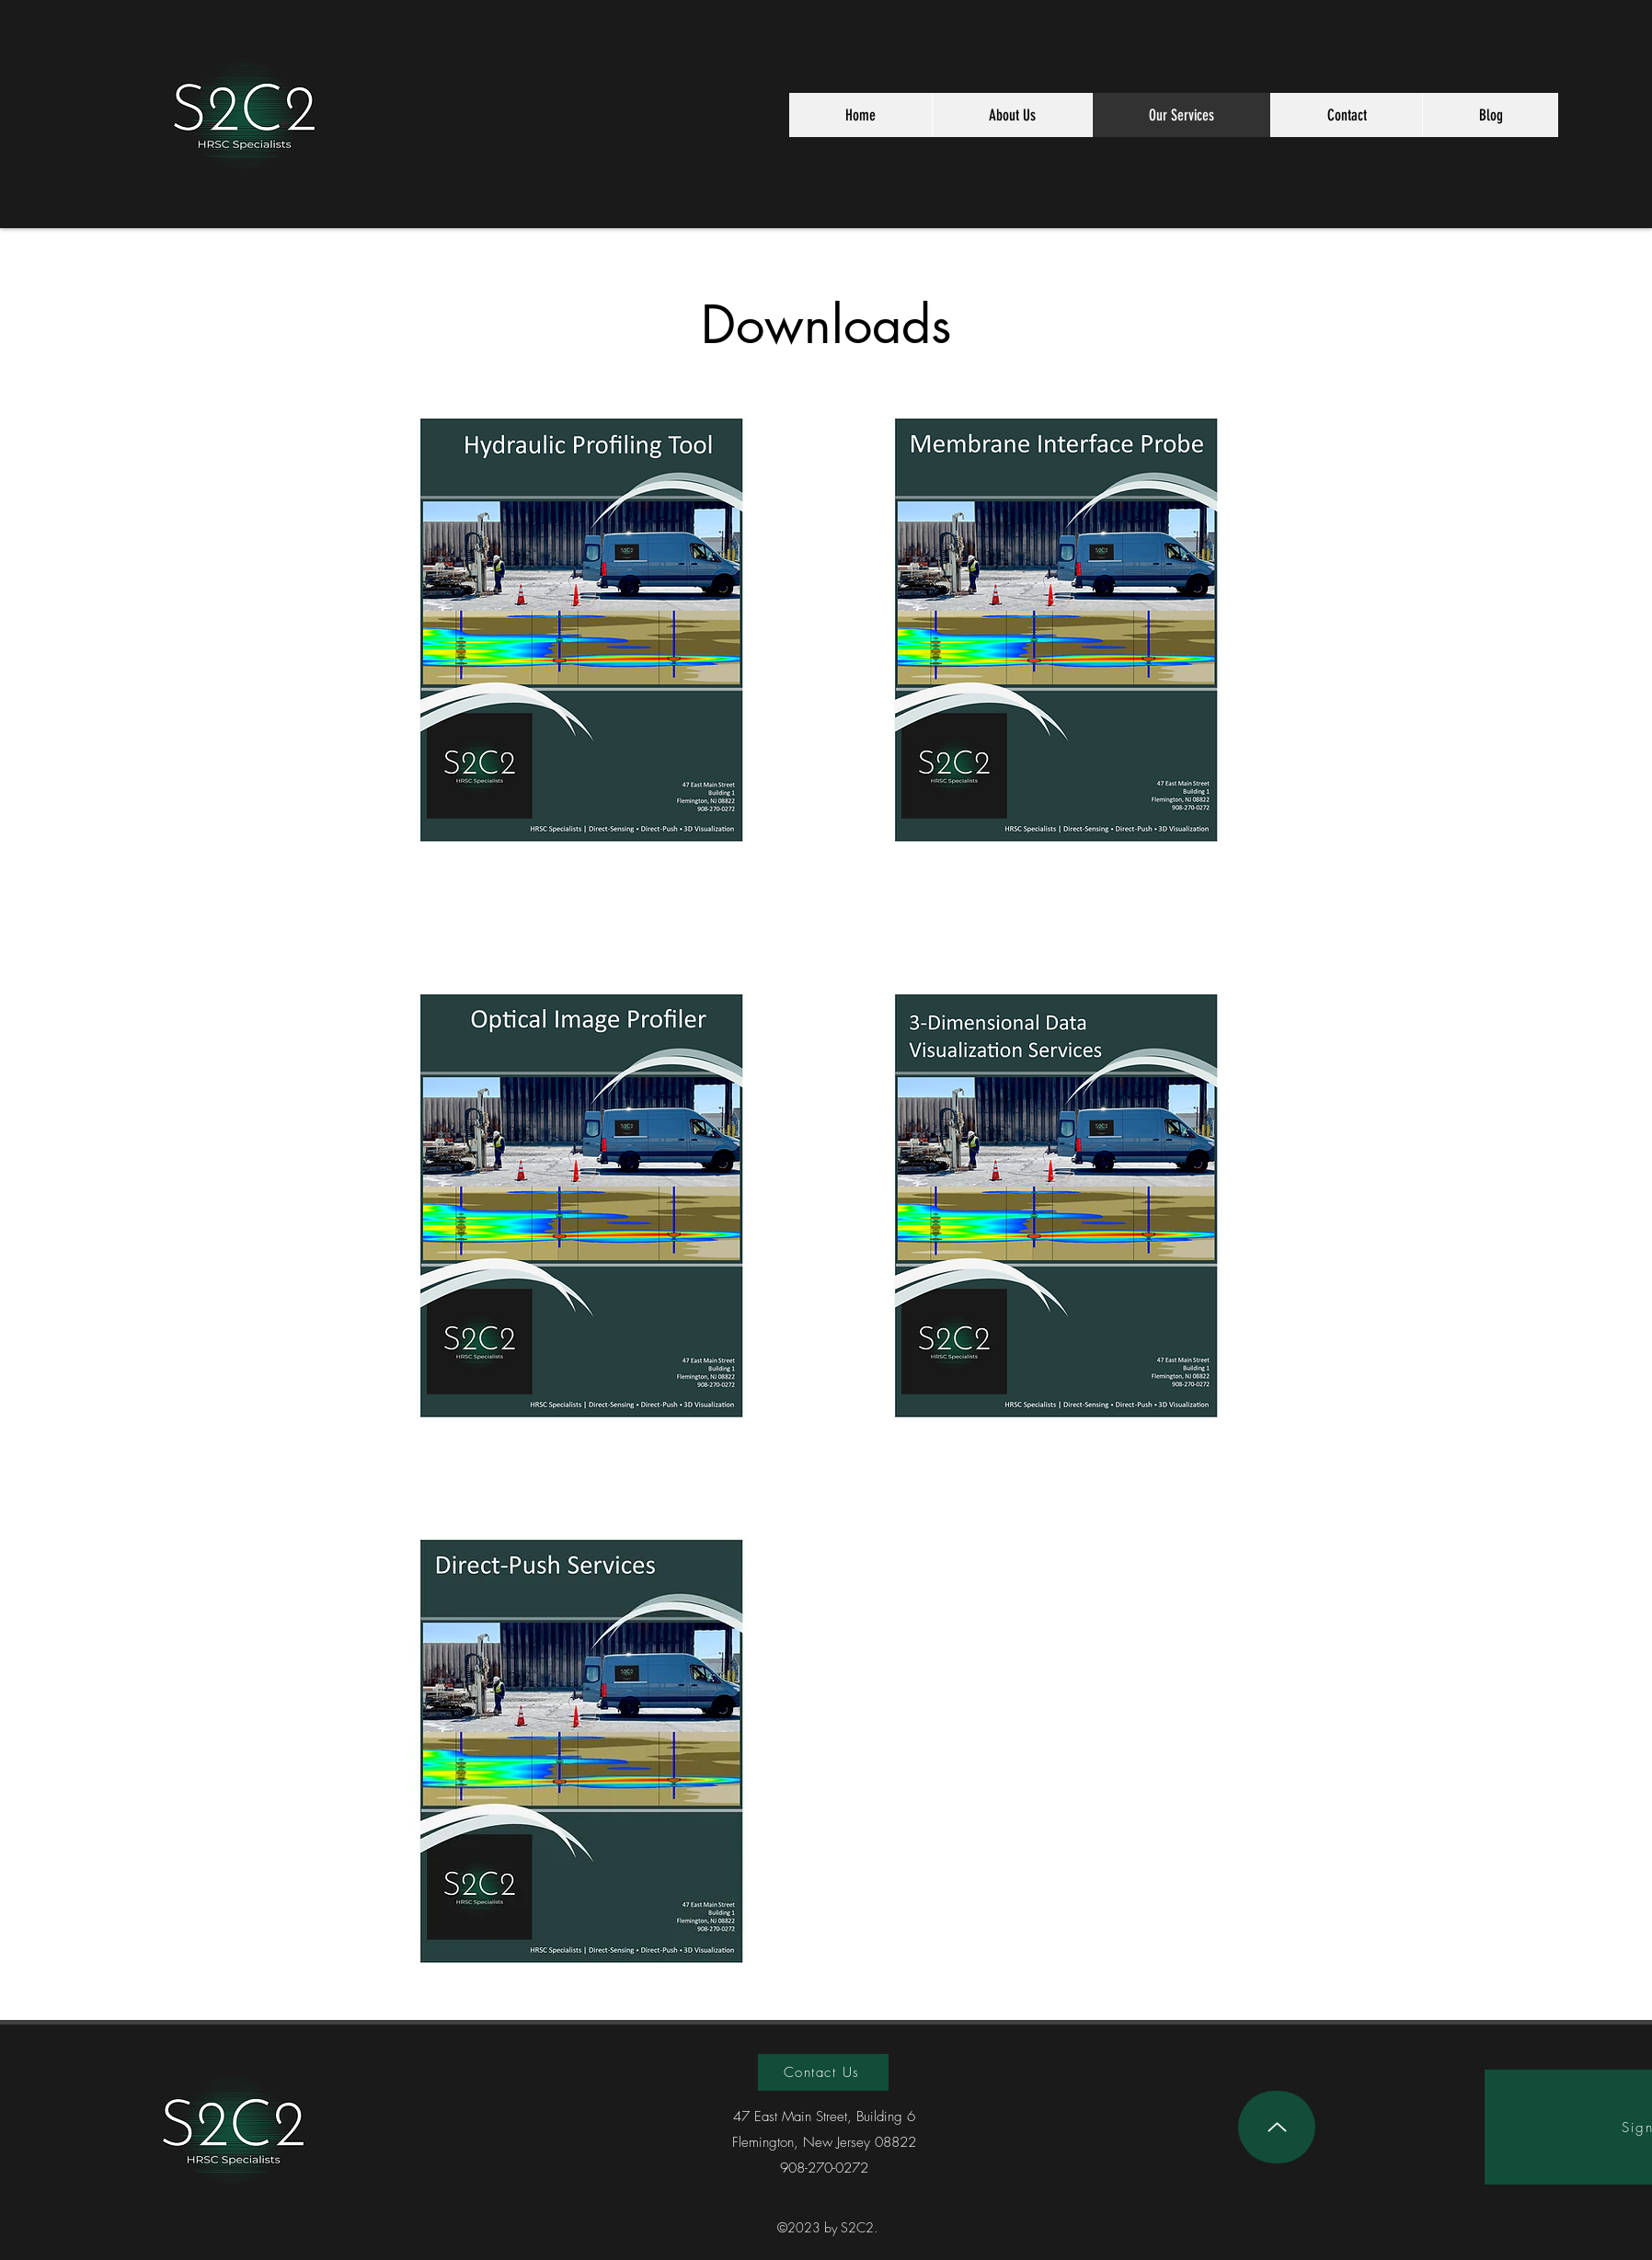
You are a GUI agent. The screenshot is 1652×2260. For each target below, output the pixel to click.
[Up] (1276, 2127)
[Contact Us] (823, 2072)
